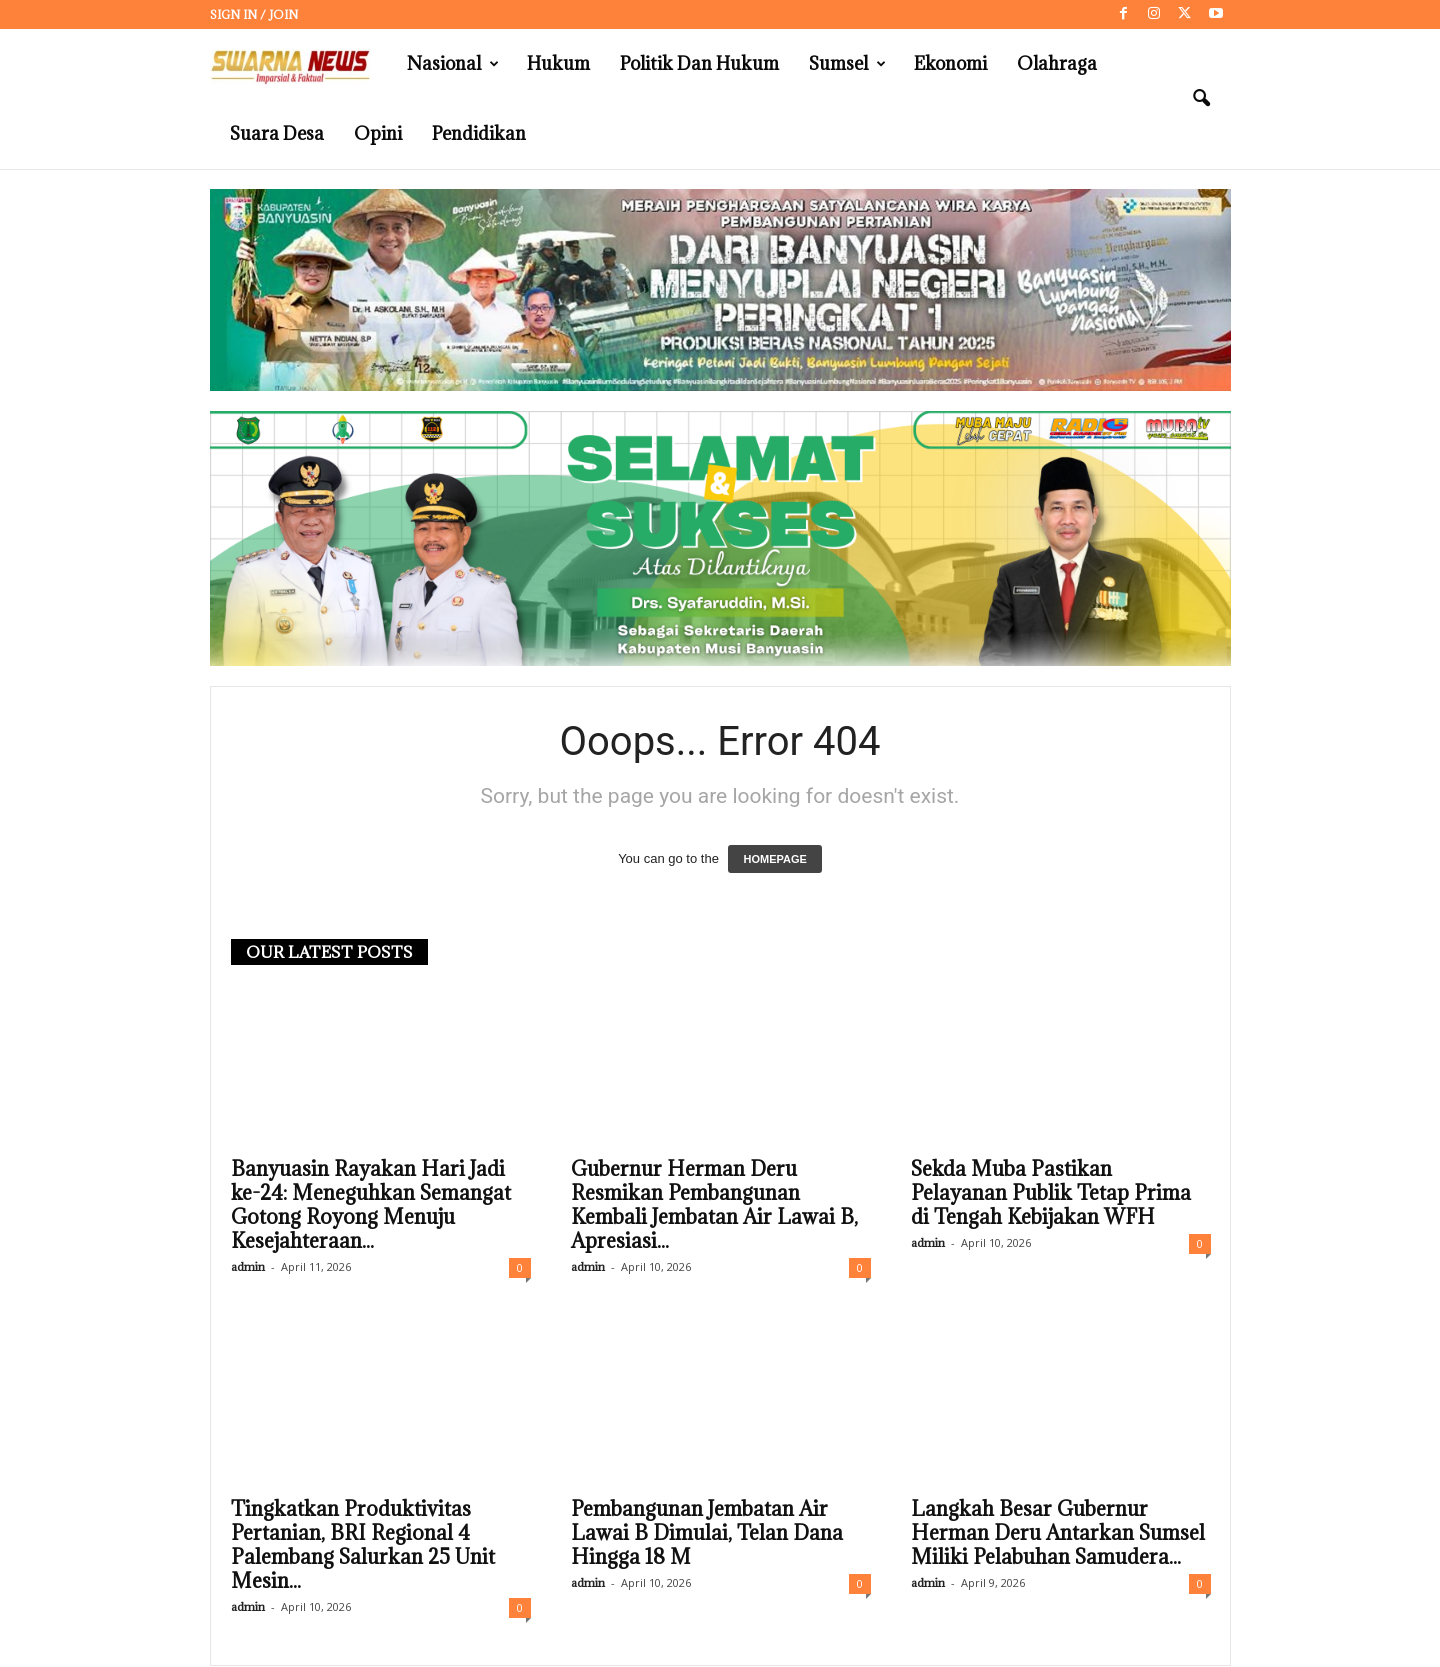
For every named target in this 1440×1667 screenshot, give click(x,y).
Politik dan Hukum (699, 63)
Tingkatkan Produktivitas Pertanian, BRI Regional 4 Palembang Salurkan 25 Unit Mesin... (363, 1546)
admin (248, 1267)
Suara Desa (277, 133)
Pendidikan (479, 133)
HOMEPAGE (774, 860)
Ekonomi (950, 63)
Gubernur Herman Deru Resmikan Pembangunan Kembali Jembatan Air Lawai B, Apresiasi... (714, 1206)
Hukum (558, 63)
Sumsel (847, 64)
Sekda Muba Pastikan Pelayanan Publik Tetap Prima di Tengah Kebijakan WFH (1051, 1194)
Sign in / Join (254, 14)
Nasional (453, 64)
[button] (1201, 99)
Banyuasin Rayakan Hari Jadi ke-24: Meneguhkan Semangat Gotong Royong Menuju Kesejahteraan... (371, 1206)
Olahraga (1057, 63)
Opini (378, 133)
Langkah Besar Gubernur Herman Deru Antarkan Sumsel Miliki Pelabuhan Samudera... (1058, 1534)
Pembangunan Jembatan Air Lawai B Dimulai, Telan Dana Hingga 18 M (707, 1534)
